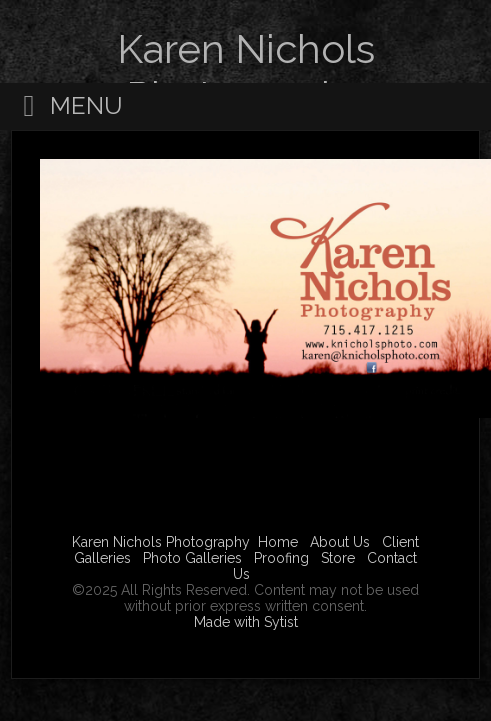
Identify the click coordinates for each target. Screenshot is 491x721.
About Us (340, 542)
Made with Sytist (246, 622)
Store (338, 558)
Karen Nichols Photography (161, 542)
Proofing (281, 558)
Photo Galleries (192, 558)
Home (278, 542)
